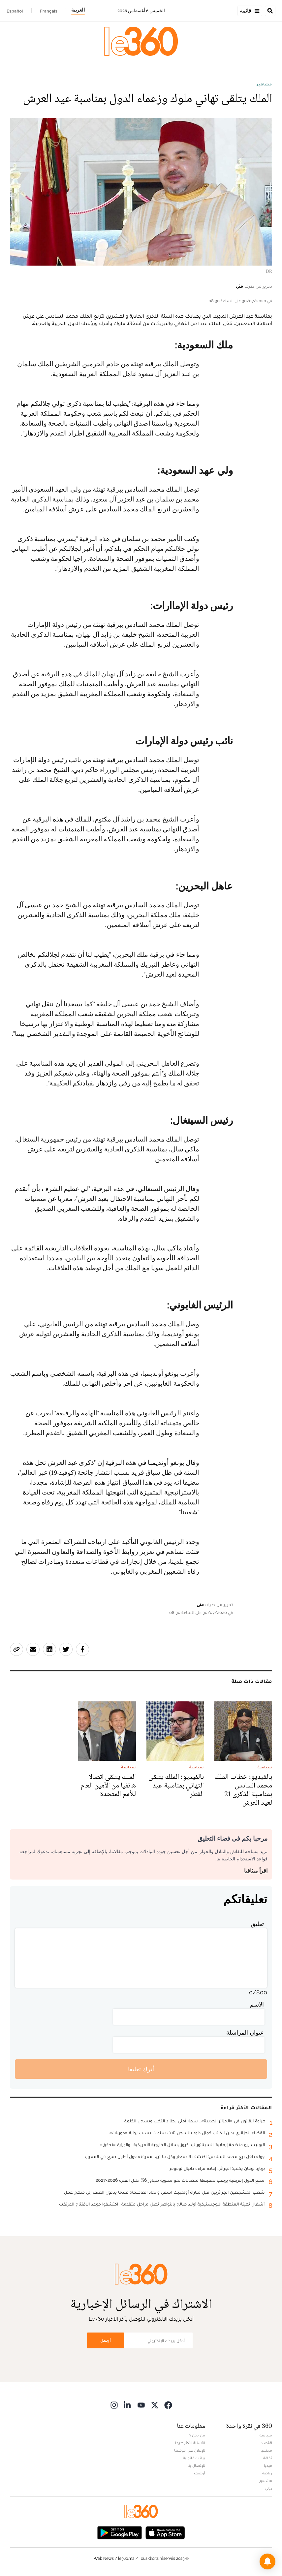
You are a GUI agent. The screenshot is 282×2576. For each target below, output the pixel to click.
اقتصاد (266, 2442)
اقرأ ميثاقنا (255, 1871)
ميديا (268, 2465)
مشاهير (264, 84)
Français (48, 11)
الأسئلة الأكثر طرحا (190, 2442)
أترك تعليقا (141, 2069)
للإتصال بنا (196, 2465)
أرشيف (199, 2473)
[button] (267, 2561)
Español (15, 11)
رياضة (267, 2473)
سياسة (266, 2435)
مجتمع (266, 2450)
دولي (268, 2488)
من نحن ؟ (197, 2435)
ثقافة (267, 2458)
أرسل (105, 2340)
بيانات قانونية (194, 2458)
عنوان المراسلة (245, 2032)
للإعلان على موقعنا (189, 2450)
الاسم (257, 2004)
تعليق (257, 1923)
